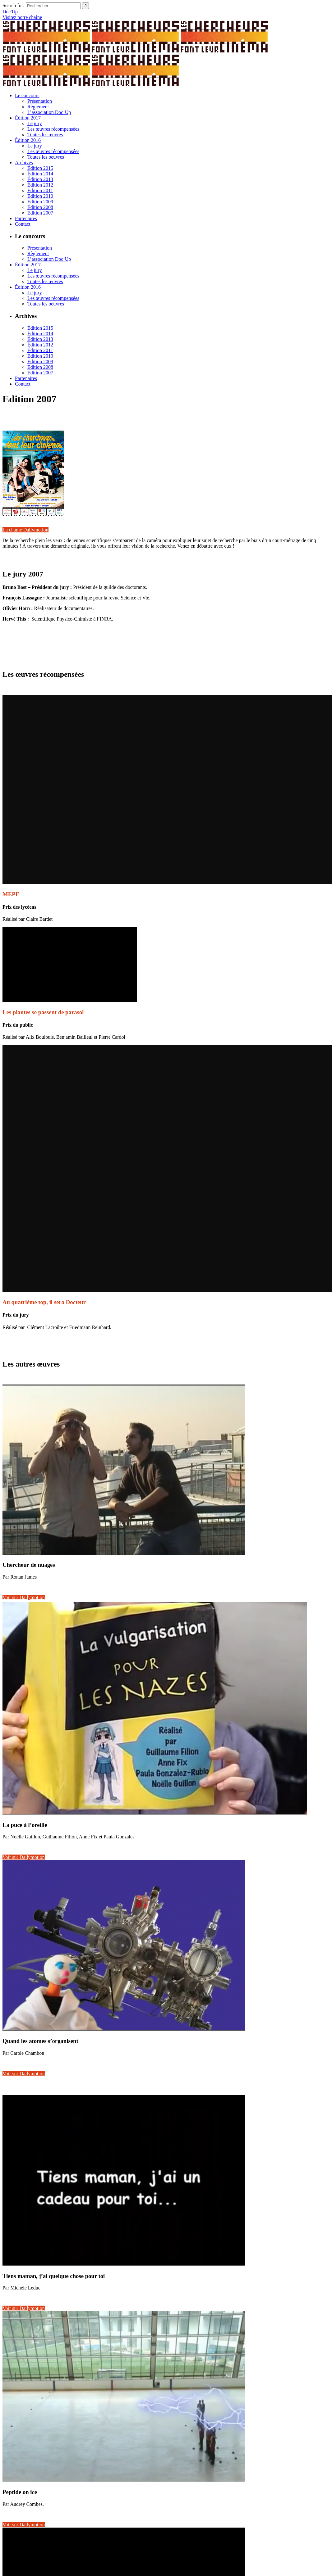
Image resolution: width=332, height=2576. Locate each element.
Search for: (13, 5)
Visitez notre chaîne (22, 17)
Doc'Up (10, 11)
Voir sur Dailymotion (23, 1597)
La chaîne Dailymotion (25, 529)
